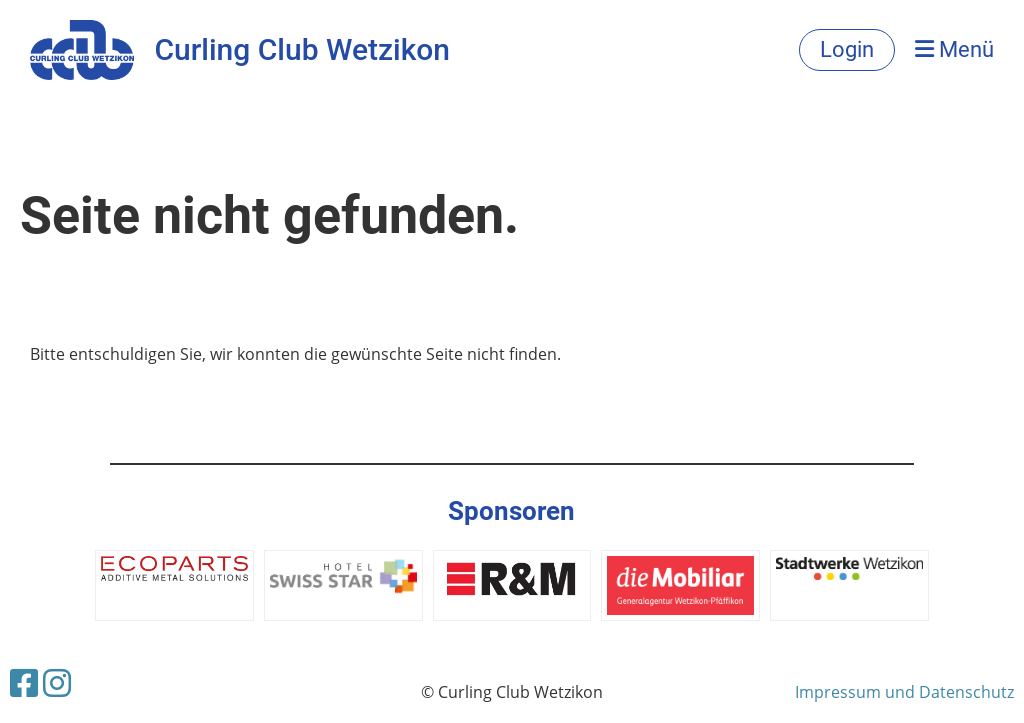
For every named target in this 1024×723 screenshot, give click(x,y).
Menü (954, 49)
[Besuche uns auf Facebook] (24, 682)
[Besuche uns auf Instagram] (57, 682)
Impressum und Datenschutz (904, 692)
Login (847, 49)
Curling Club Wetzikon (302, 49)
